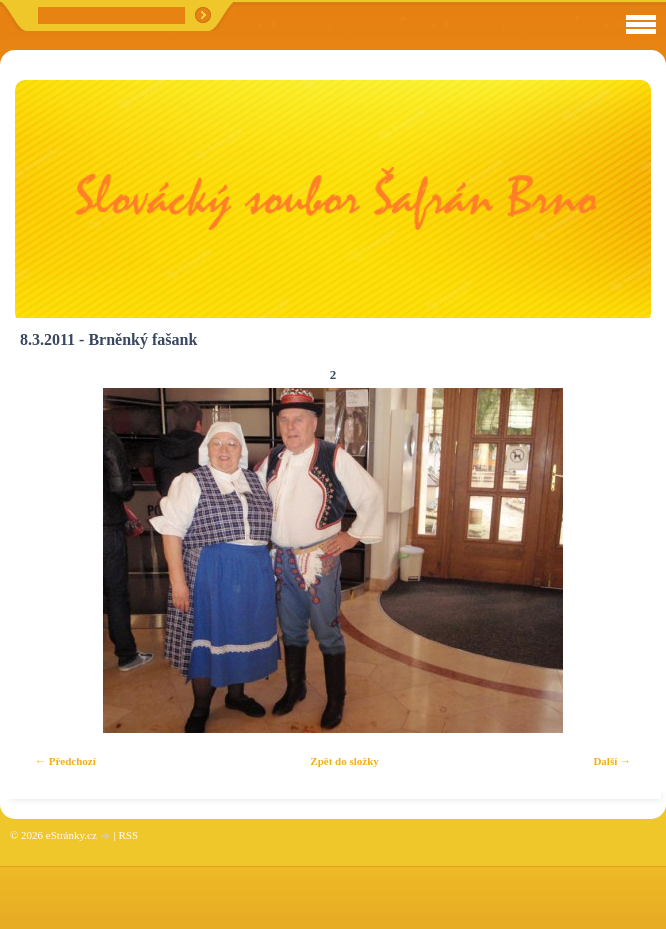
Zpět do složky (344, 761)
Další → (612, 761)
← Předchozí (65, 761)
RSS (128, 835)
